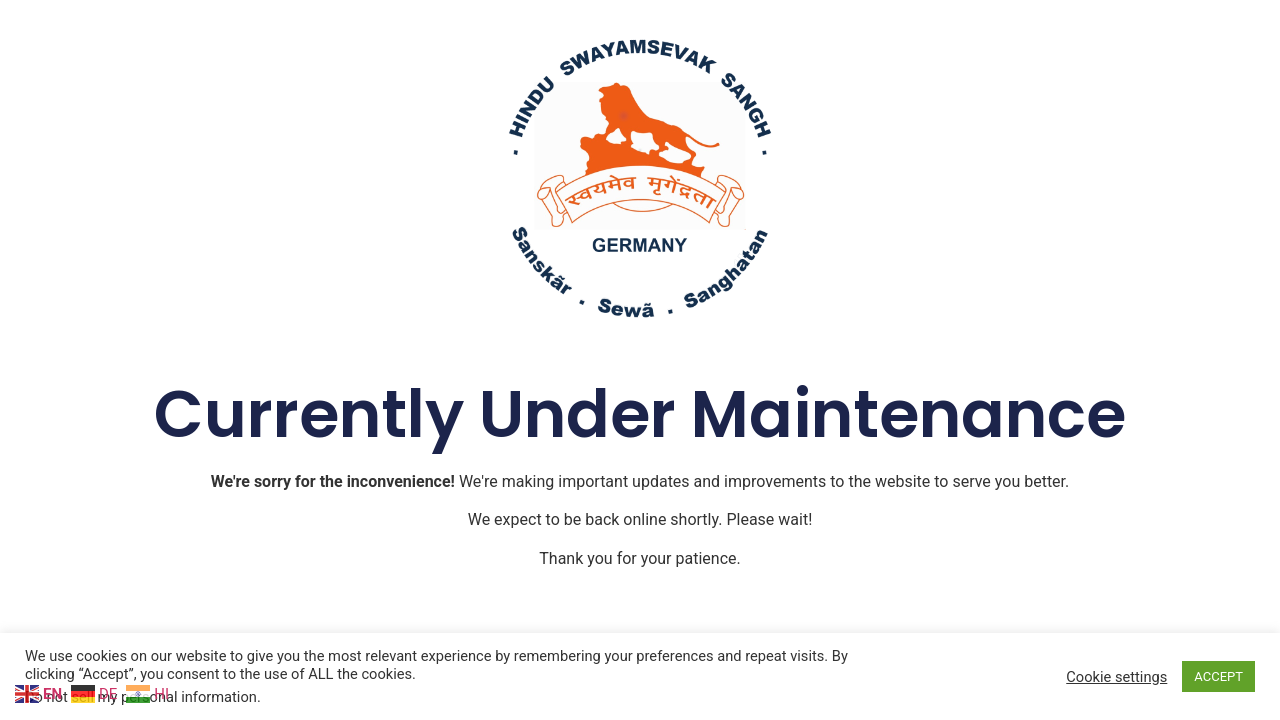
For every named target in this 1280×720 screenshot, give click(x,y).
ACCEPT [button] (1218, 676)
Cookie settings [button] (1116, 677)
